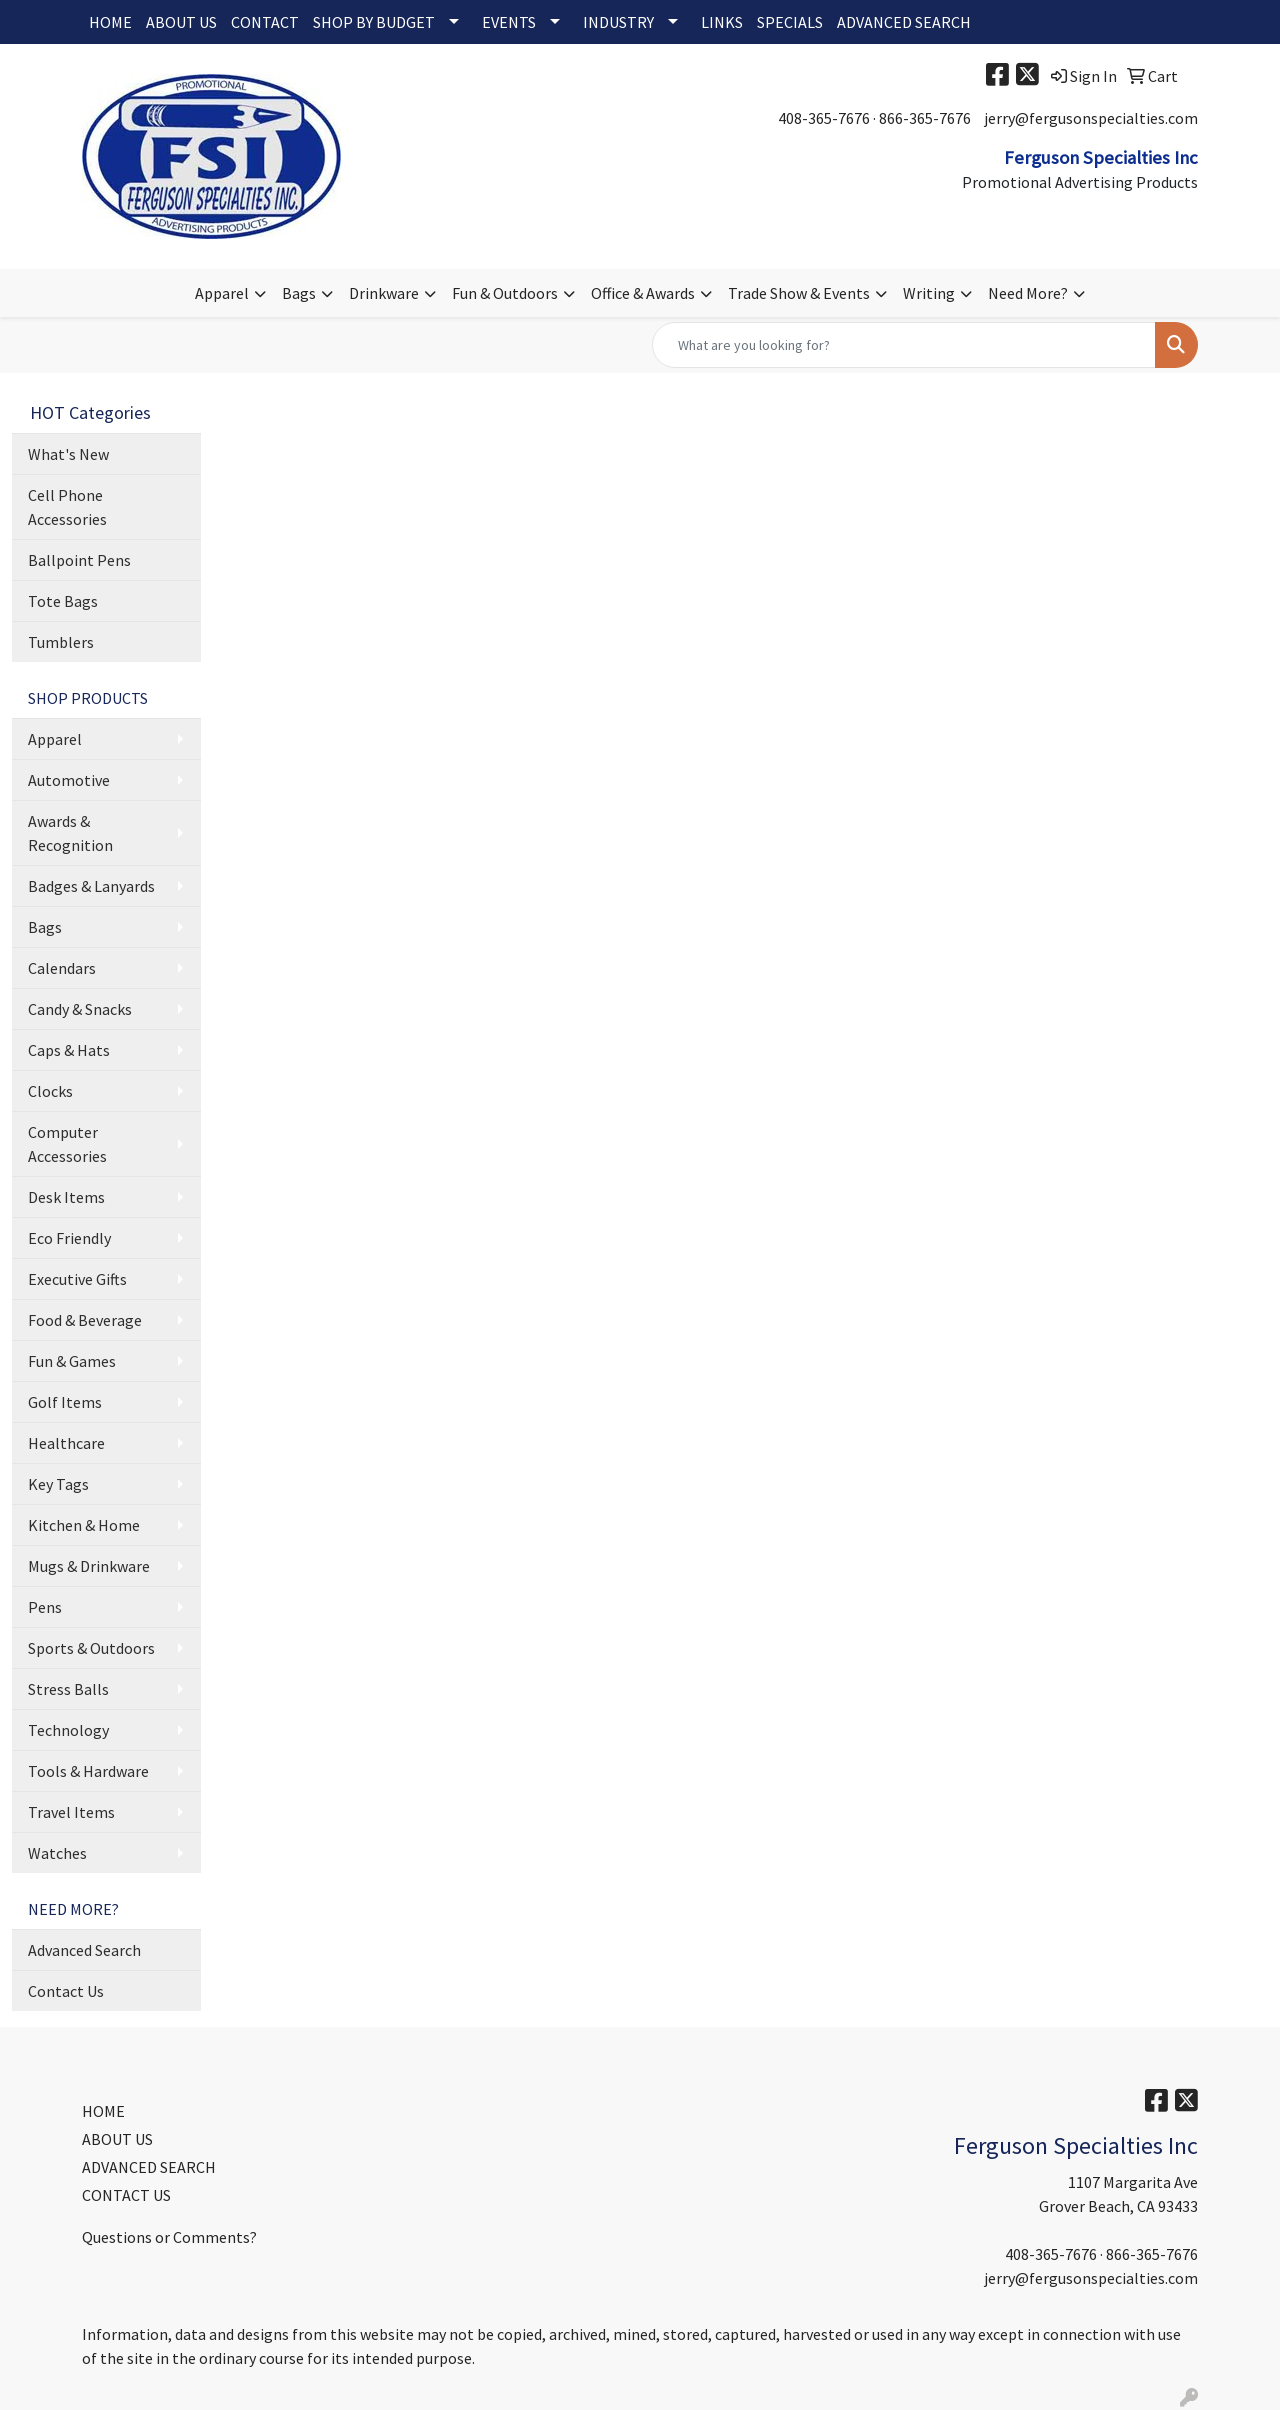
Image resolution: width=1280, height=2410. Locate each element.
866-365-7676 (925, 118)
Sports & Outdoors (91, 1648)
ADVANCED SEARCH (904, 22)
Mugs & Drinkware (89, 1566)
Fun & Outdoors (505, 293)
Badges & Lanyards (91, 886)
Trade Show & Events (799, 293)
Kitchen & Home (84, 1525)
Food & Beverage (85, 1320)
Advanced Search (84, 1950)
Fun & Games (72, 1361)
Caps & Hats (69, 1050)
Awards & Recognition (70, 833)
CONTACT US (126, 2195)
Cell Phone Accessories (67, 507)
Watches (57, 1853)
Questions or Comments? (169, 2237)
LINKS (722, 22)
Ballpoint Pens (79, 560)
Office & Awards (643, 293)
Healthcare (66, 1443)
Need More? (1028, 293)
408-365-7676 (824, 118)
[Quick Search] (904, 345)
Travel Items (71, 1812)
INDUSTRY (618, 22)
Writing (929, 293)
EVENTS (509, 22)
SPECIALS (790, 22)
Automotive (69, 780)
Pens (45, 1607)
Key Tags (58, 1484)
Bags (299, 293)
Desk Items (66, 1197)
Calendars (62, 968)
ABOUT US (181, 22)
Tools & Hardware (88, 1771)
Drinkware (384, 293)
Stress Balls (68, 1689)
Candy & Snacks (80, 1009)
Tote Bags (63, 601)
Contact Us (66, 1991)
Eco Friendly (69, 1238)
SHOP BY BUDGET (374, 22)
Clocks (50, 1091)
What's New (68, 454)
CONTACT (265, 22)
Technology (68, 1730)
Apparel (222, 293)
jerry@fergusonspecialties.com (1091, 118)
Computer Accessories (67, 1144)
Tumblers (61, 642)
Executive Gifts (77, 1279)
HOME (110, 22)
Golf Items (65, 1402)
